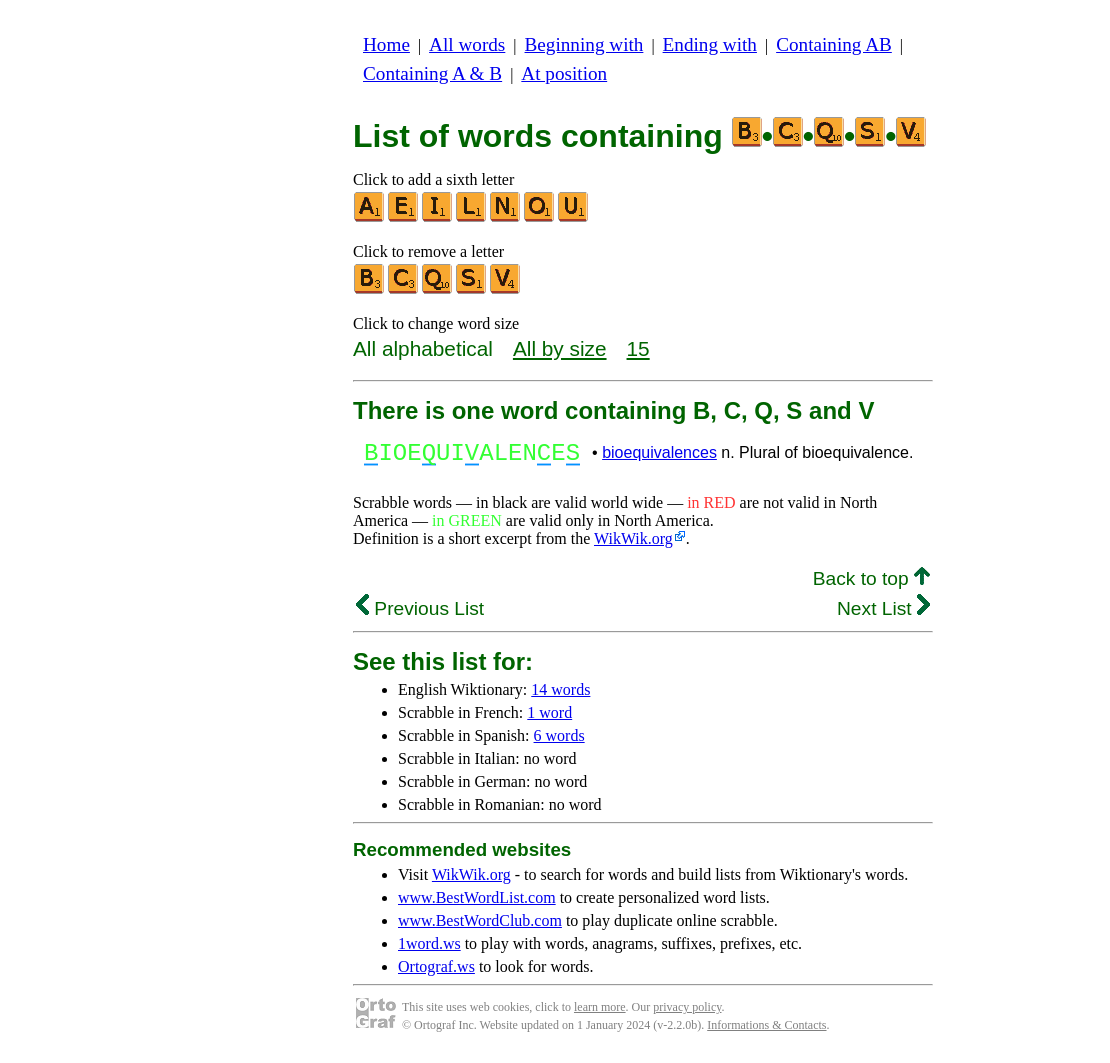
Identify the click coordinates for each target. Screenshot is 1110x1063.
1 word (549, 718)
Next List (883, 614)
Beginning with (584, 44)
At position (564, 73)
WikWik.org (633, 544)
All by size (560, 348)
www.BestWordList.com (477, 903)
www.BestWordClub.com (480, 926)
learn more (600, 1013)
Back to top (871, 584)
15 (638, 348)
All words (467, 44)
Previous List (420, 614)
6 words (559, 741)
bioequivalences (659, 455)
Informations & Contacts (766, 1031)
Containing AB (834, 44)
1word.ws (429, 949)
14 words (560, 695)
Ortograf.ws (436, 972)
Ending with (710, 44)
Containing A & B (432, 73)
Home (386, 44)
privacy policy (687, 1013)
